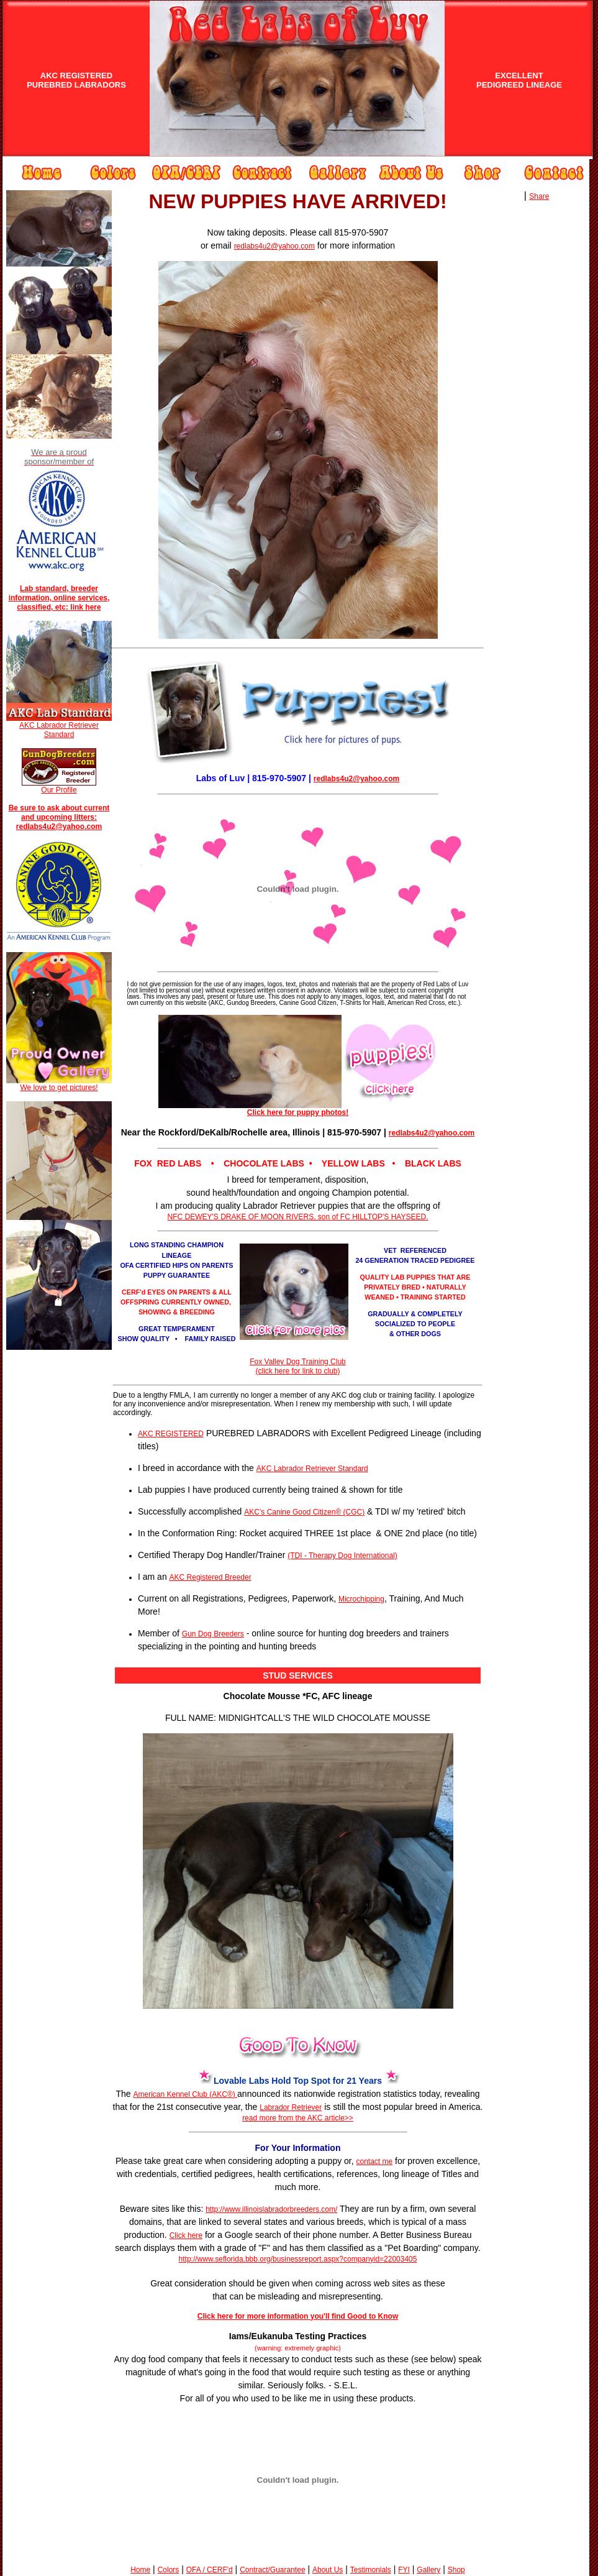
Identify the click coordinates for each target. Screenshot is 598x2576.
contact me (374, 2161)
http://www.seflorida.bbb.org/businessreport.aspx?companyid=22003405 (298, 2259)
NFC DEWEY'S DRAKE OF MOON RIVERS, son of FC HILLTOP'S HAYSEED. (298, 1216)
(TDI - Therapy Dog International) (342, 1555)
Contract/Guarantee (272, 2569)
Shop (456, 2569)
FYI (404, 2569)
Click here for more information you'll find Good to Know (298, 2316)
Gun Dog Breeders (213, 1633)
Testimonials (370, 2569)
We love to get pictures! (59, 1084)
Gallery (428, 2569)
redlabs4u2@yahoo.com (274, 246)
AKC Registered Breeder (210, 1577)
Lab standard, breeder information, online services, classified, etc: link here (59, 598)
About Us (327, 2569)
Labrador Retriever (291, 2107)
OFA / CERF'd (209, 2569)
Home (140, 2569)
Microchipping (361, 1599)
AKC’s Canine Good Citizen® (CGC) (304, 1512)
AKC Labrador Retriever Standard (59, 730)
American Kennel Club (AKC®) (186, 2094)
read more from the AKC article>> (297, 2118)
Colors (168, 2569)
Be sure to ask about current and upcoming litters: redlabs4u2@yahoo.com (59, 817)
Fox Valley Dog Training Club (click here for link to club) (298, 1366)
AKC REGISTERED (171, 1433)
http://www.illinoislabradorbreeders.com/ (271, 2209)
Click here (186, 2235)
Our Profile (58, 790)
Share (539, 196)
